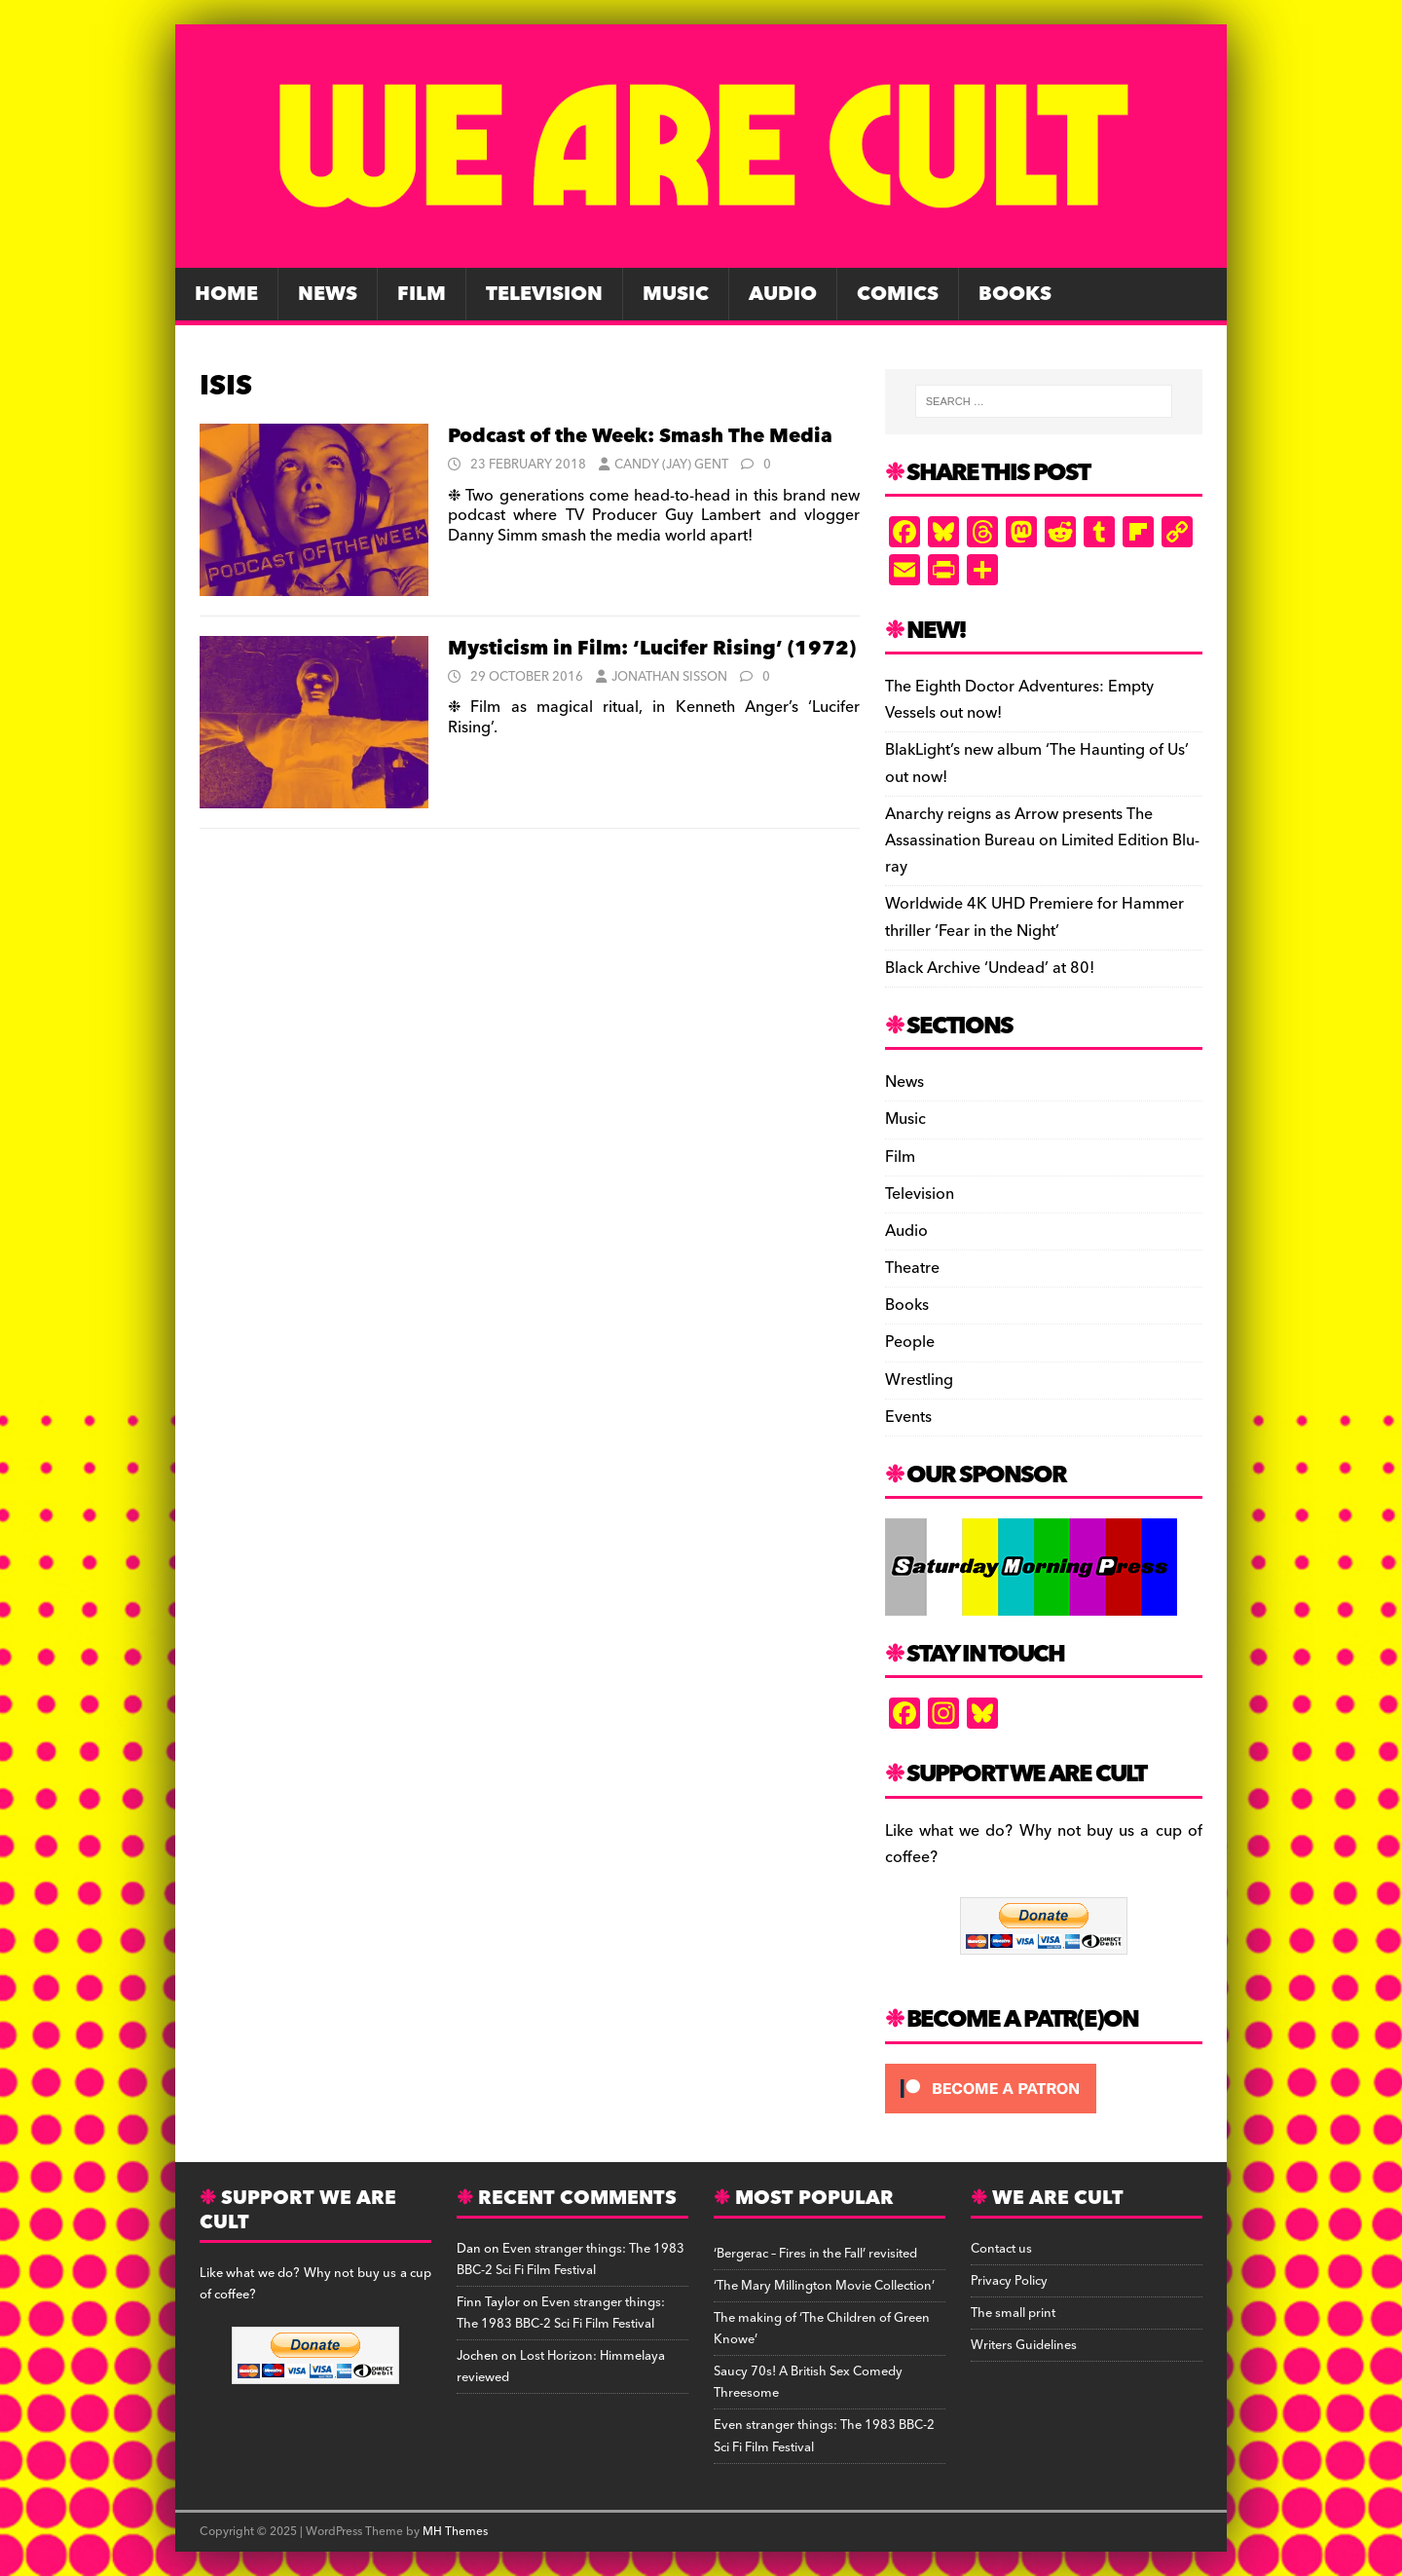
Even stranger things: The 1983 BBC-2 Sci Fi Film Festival (570, 2259)
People (910, 1342)
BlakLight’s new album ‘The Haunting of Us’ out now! (1037, 763)
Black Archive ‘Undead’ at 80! (989, 968)
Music (676, 294)
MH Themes (455, 2531)
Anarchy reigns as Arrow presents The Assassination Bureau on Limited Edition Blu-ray (1042, 840)
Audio (783, 294)
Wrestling (919, 1380)
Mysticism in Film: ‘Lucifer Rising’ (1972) (652, 648)
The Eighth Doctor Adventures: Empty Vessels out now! (1019, 700)
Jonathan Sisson (669, 677)
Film (421, 294)
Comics (898, 294)
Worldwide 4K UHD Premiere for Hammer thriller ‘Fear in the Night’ (1034, 917)
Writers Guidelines (1024, 2345)
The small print (1013, 2313)
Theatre (912, 1268)
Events (908, 1417)
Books (1015, 294)
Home (226, 294)
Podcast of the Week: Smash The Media (640, 436)
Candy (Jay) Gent (671, 464)
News (327, 294)
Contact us (1001, 2248)
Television (544, 294)
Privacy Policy (1009, 2281)
